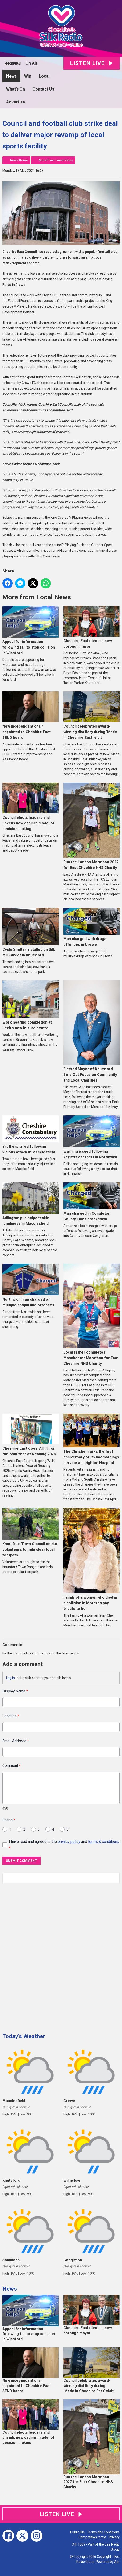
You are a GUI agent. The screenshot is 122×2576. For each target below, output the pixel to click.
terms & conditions (103, 1841)
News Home (19, 160)
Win (27, 76)
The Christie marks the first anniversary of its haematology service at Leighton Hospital (91, 1439)
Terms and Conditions (103, 2532)
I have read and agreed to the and (64, 1844)
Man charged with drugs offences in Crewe (91, 927)
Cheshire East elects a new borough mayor (91, 627)
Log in (10, 1678)
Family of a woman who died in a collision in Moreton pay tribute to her (91, 1559)
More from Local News (56, 160)
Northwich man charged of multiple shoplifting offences (30, 1285)
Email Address (15, 1741)
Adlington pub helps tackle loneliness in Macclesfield (30, 1204)
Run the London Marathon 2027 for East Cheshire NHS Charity (91, 826)
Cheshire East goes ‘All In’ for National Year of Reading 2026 (30, 1435)
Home (12, 63)
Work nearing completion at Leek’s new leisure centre (30, 1005)
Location (10, 1716)
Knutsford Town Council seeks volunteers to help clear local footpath (30, 1532)
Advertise (15, 101)
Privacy (114, 2537)
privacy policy (69, 1841)
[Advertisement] (37, 1956)
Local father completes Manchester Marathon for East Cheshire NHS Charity (91, 1315)
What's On (15, 88)
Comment (11, 1765)
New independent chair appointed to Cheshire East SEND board (30, 715)
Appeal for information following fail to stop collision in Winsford (30, 630)
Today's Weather (23, 2036)
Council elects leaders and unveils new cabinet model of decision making (30, 807)
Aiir (116, 2562)
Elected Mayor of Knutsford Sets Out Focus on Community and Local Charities (91, 1031)
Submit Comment (21, 1861)
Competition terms (92, 2537)
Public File (77, 2532)
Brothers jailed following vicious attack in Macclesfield (30, 1134)
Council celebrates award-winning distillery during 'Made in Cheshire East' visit (91, 715)
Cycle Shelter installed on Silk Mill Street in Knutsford (30, 932)
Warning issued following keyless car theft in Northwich (91, 1137)
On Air (31, 63)
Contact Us (43, 88)
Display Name (15, 1691)
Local (44, 76)
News (11, 76)
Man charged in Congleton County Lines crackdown (91, 1201)
